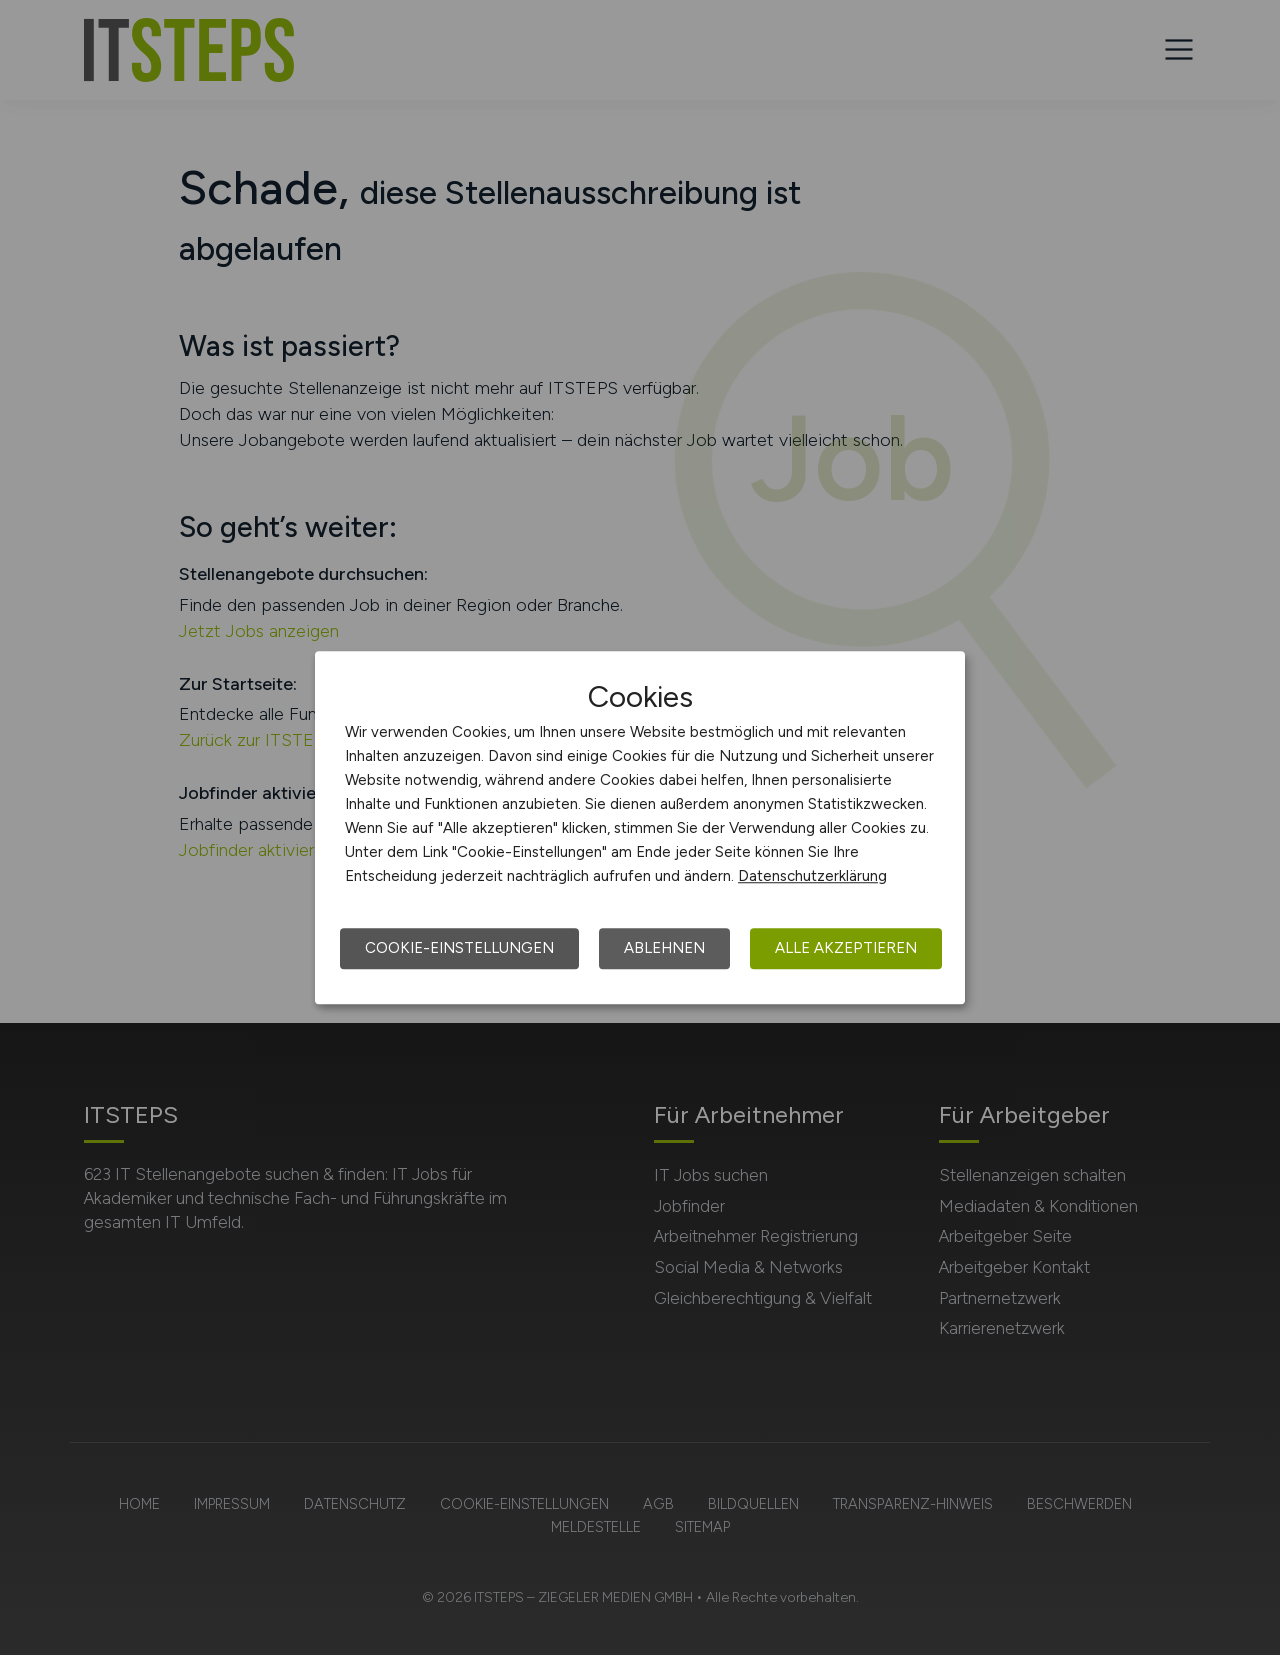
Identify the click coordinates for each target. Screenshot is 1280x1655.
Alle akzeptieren (846, 948)
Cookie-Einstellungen (459, 948)
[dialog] (640, 828)
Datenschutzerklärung (812, 876)
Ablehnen (664, 948)
